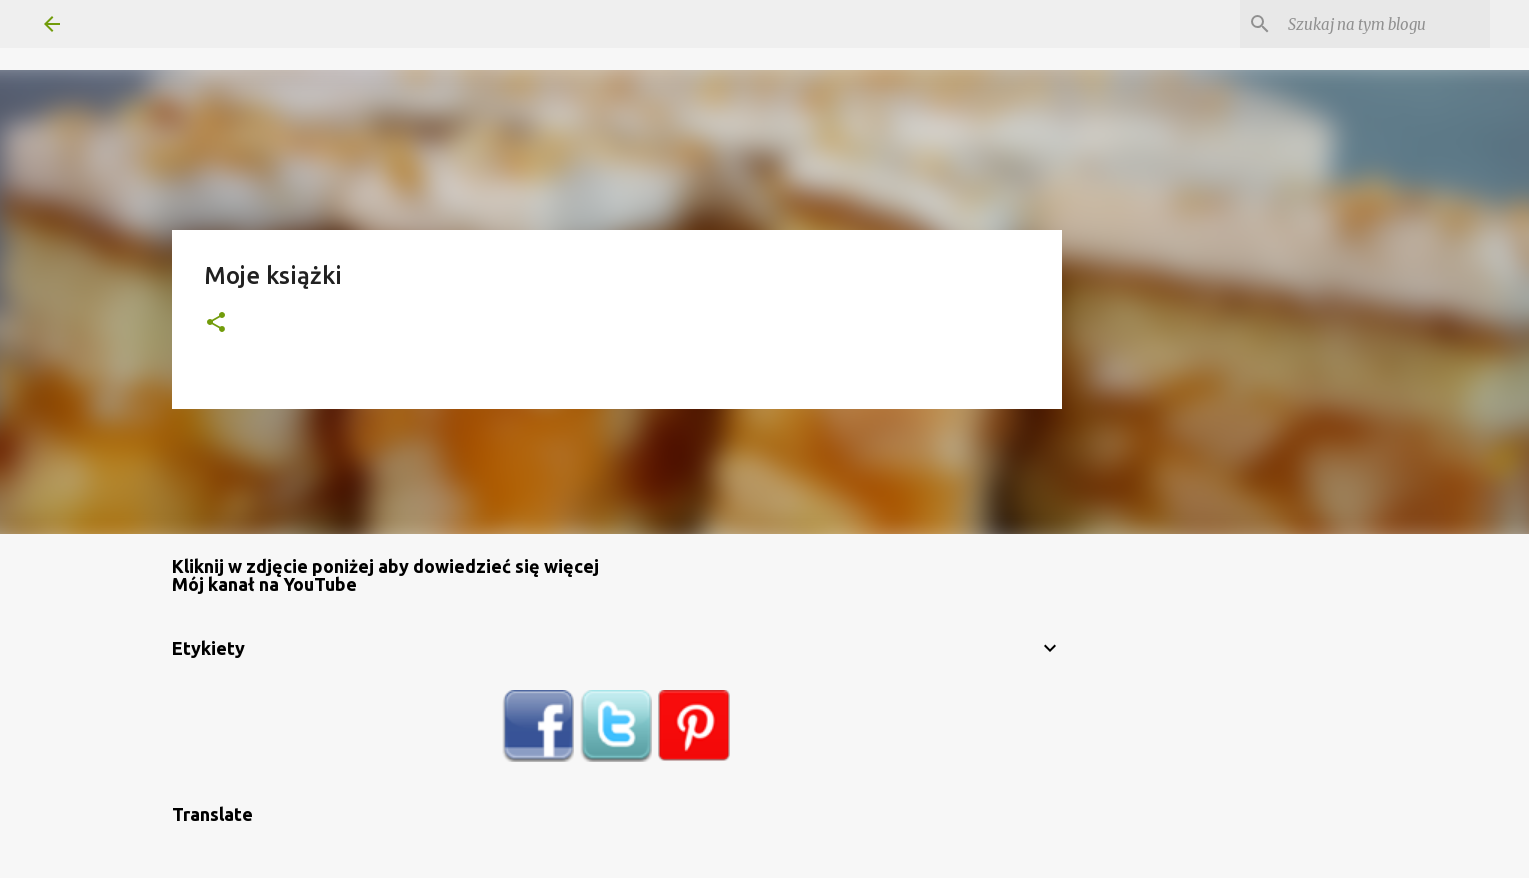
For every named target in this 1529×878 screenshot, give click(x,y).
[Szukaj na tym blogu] (1385, 24)
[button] (216, 323)
